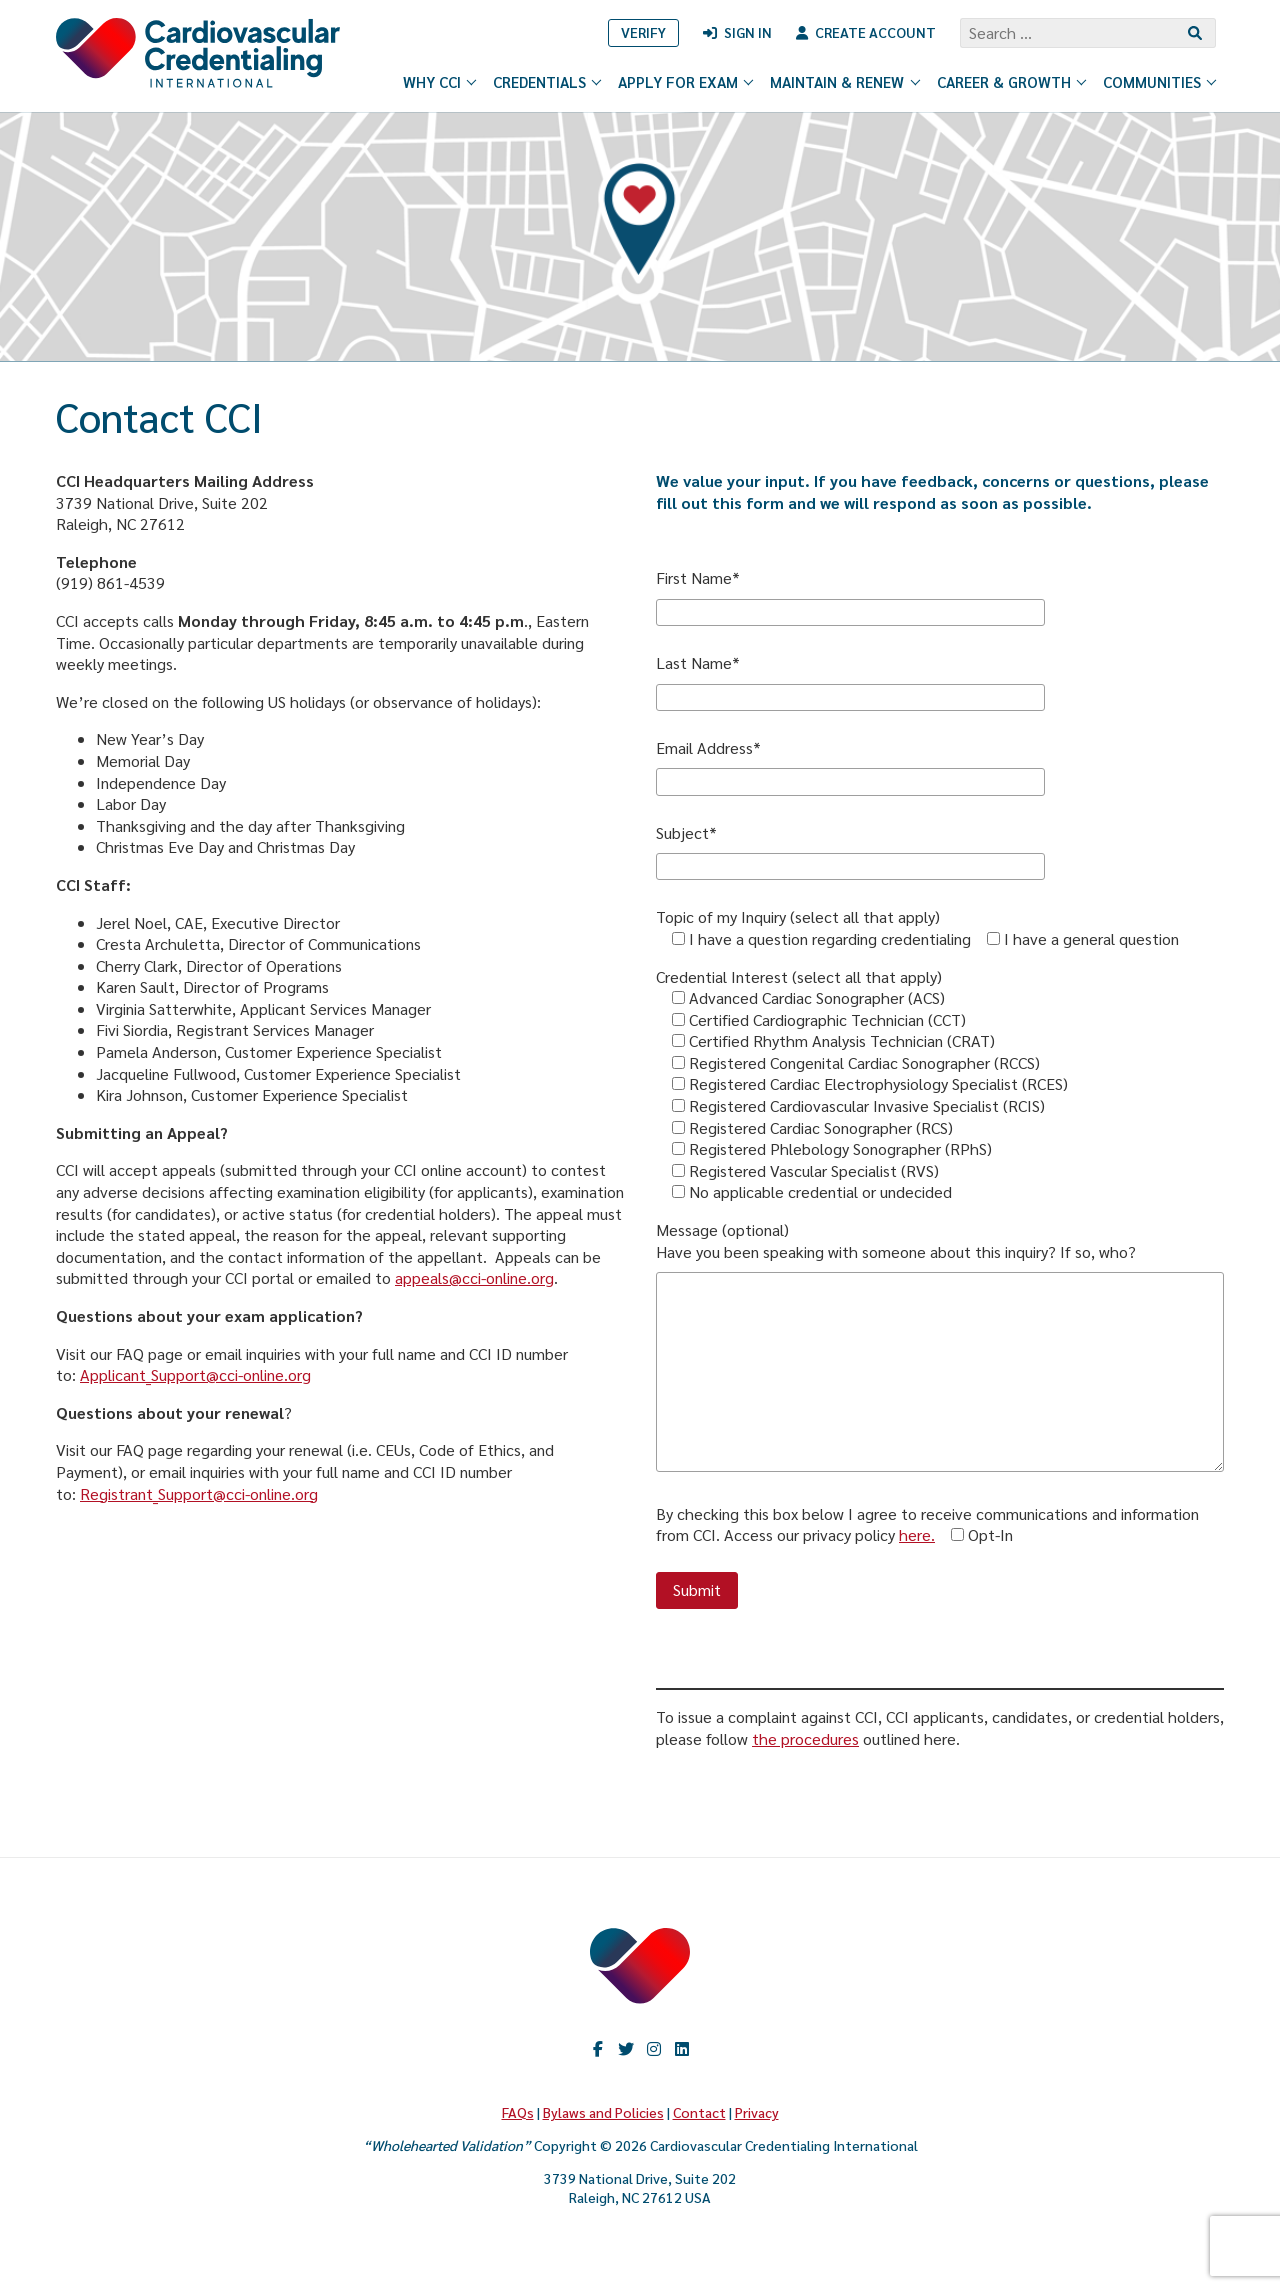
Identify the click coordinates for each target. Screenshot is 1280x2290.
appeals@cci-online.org (474, 1277)
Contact (699, 2112)
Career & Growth (1012, 81)
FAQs (518, 2112)
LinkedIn (682, 2049)
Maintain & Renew (845, 81)
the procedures (805, 1738)
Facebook (598, 2049)
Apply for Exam (686, 81)
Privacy (757, 2112)
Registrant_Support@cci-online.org (199, 1493)
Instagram (654, 2049)
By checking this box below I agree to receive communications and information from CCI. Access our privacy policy (927, 1524)
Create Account (875, 32)
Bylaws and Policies (603, 2112)
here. (917, 1534)
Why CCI (440, 81)
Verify (643, 32)
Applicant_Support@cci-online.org (195, 1374)
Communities (1160, 81)
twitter (626, 2049)
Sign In (748, 32)
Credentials (548, 81)
